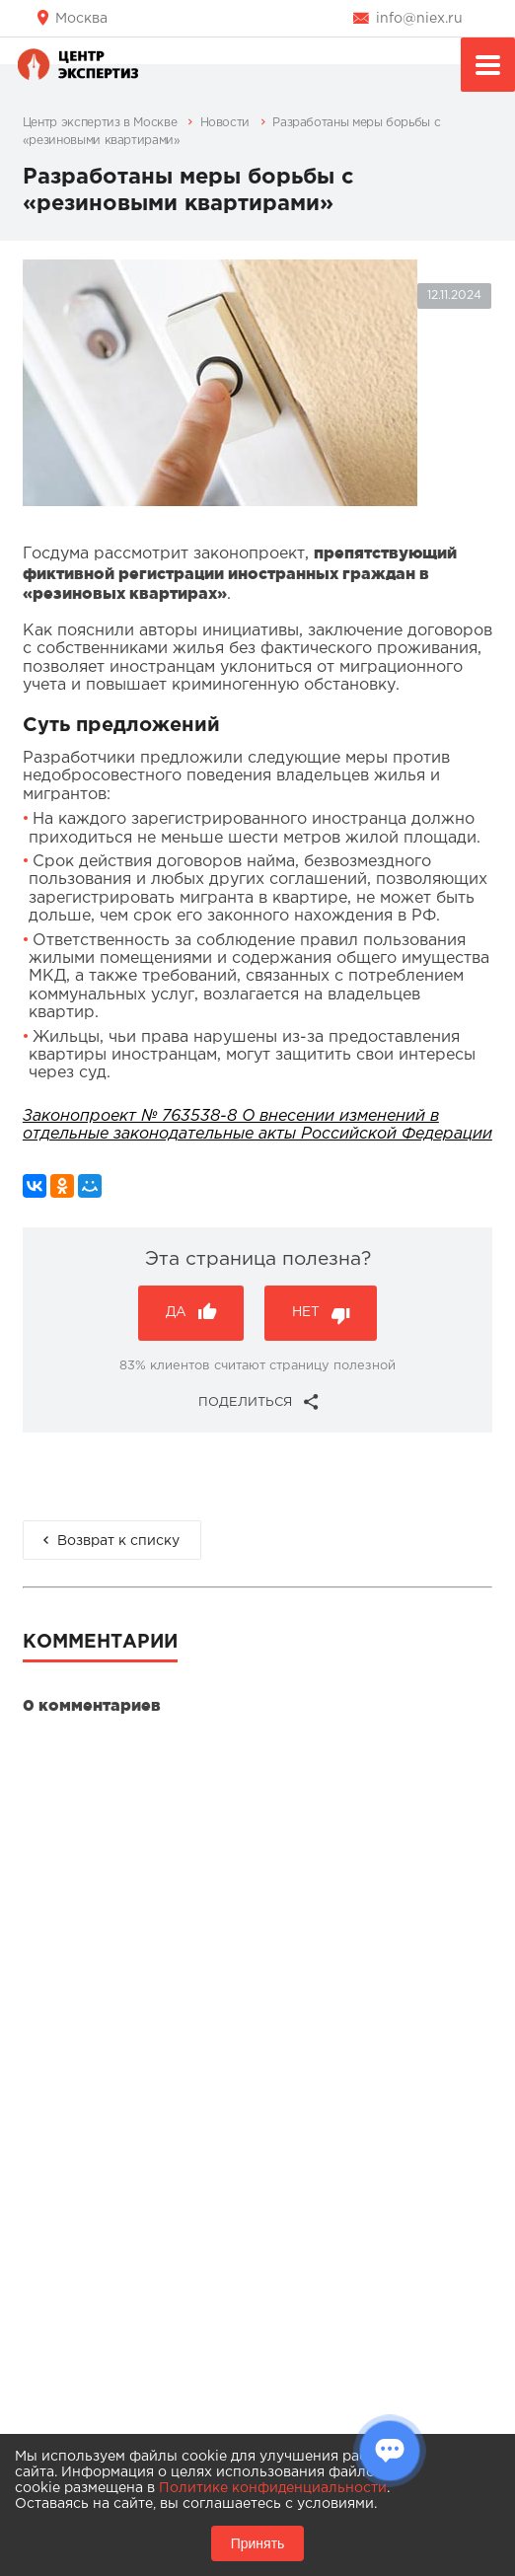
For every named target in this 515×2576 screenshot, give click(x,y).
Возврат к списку (118, 1541)
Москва (81, 19)
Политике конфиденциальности (273, 2488)
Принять (258, 2543)
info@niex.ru (419, 19)
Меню (488, 67)
